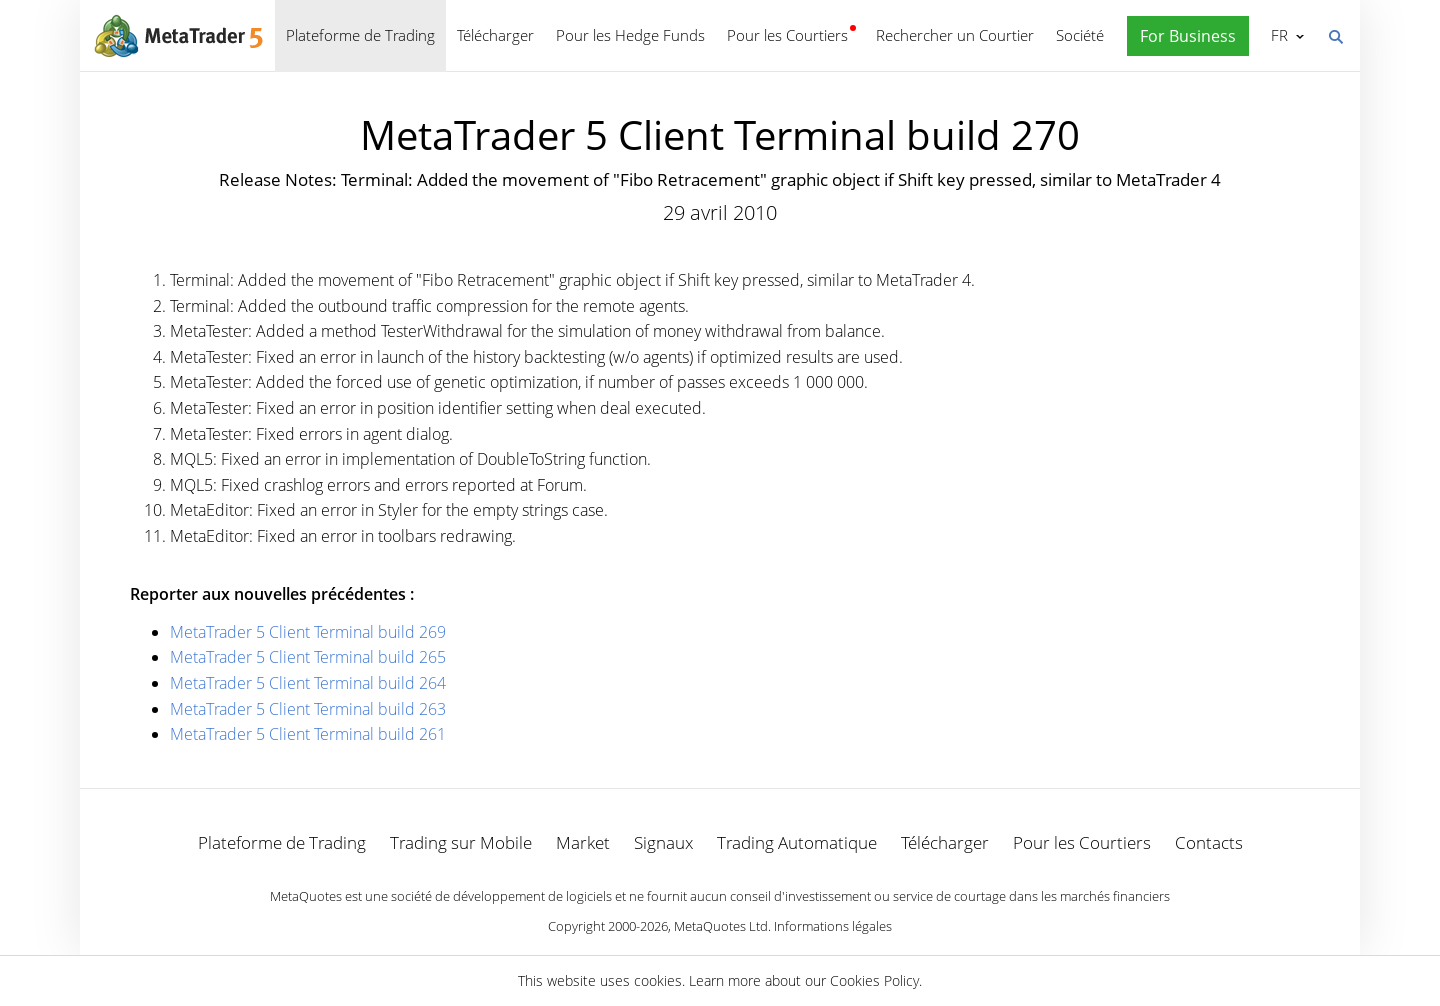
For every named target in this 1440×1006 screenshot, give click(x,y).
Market (583, 842)
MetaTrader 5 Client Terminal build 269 (308, 632)
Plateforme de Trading (360, 35)
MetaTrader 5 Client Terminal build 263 (308, 709)
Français (1277, 35)
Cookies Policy (874, 980)
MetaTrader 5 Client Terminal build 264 (308, 683)
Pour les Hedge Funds (630, 35)
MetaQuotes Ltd (721, 926)
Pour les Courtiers (787, 35)
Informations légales (833, 926)
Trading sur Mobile (461, 842)
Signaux (663, 842)
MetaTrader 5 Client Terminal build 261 (308, 734)
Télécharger (495, 35)
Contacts (1209, 842)
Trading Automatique (797, 842)
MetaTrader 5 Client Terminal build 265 (308, 657)
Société (1080, 35)
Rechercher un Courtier (955, 35)
